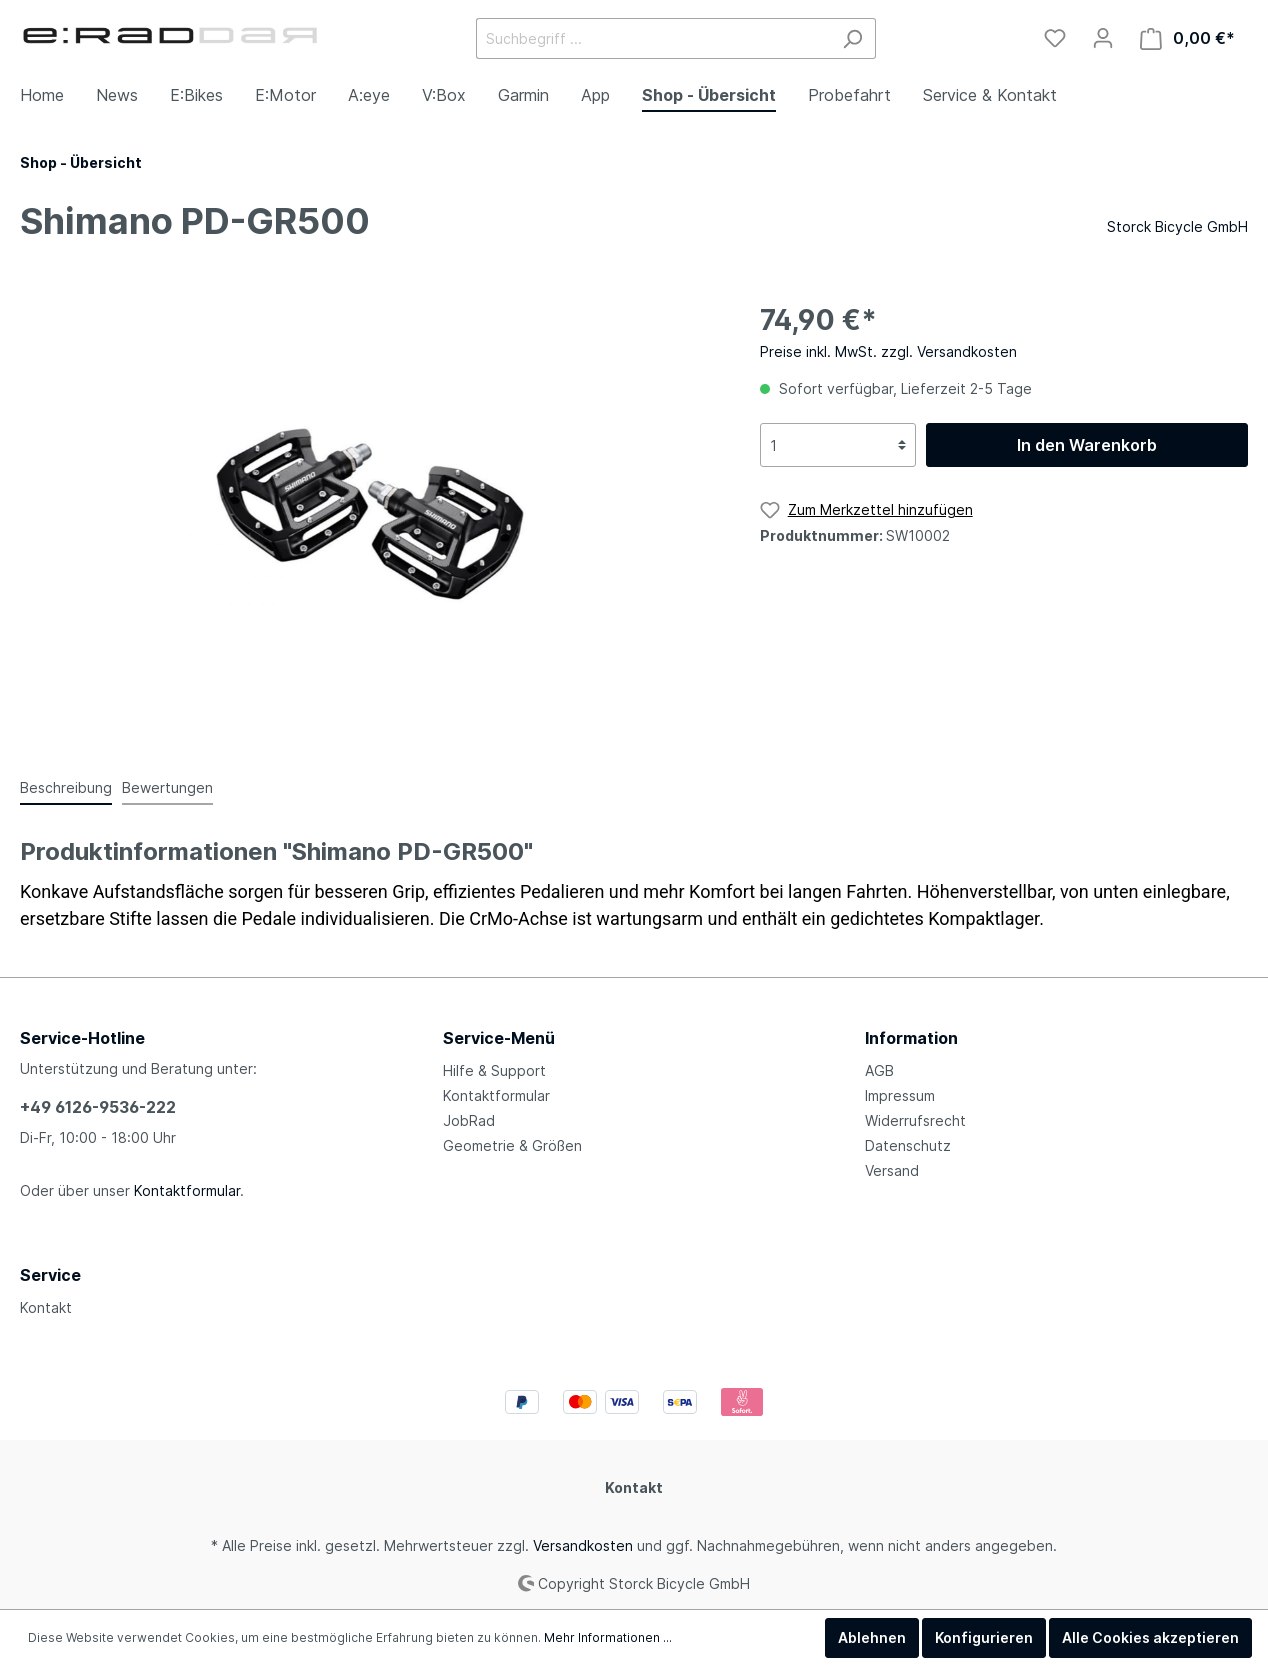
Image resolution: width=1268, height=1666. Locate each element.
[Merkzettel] (1055, 38)
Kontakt (46, 1307)
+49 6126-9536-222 (98, 1107)
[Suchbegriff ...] (653, 38)
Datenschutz (908, 1145)
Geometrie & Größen (512, 1145)
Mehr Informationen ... (608, 1637)
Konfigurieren (984, 1637)
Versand (892, 1170)
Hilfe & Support (494, 1070)
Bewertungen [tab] (167, 787)
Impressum (900, 1095)
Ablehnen (872, 1637)
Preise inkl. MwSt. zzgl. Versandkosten (888, 351)
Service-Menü (499, 1038)
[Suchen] (852, 38)
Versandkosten (583, 1545)
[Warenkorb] (1187, 38)
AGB (879, 1070)
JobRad (469, 1120)
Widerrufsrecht (915, 1120)
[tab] (66, 787)
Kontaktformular (187, 1190)
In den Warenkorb (1087, 445)
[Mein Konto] (1103, 38)
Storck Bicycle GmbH (1177, 226)
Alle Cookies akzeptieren (1150, 1637)
